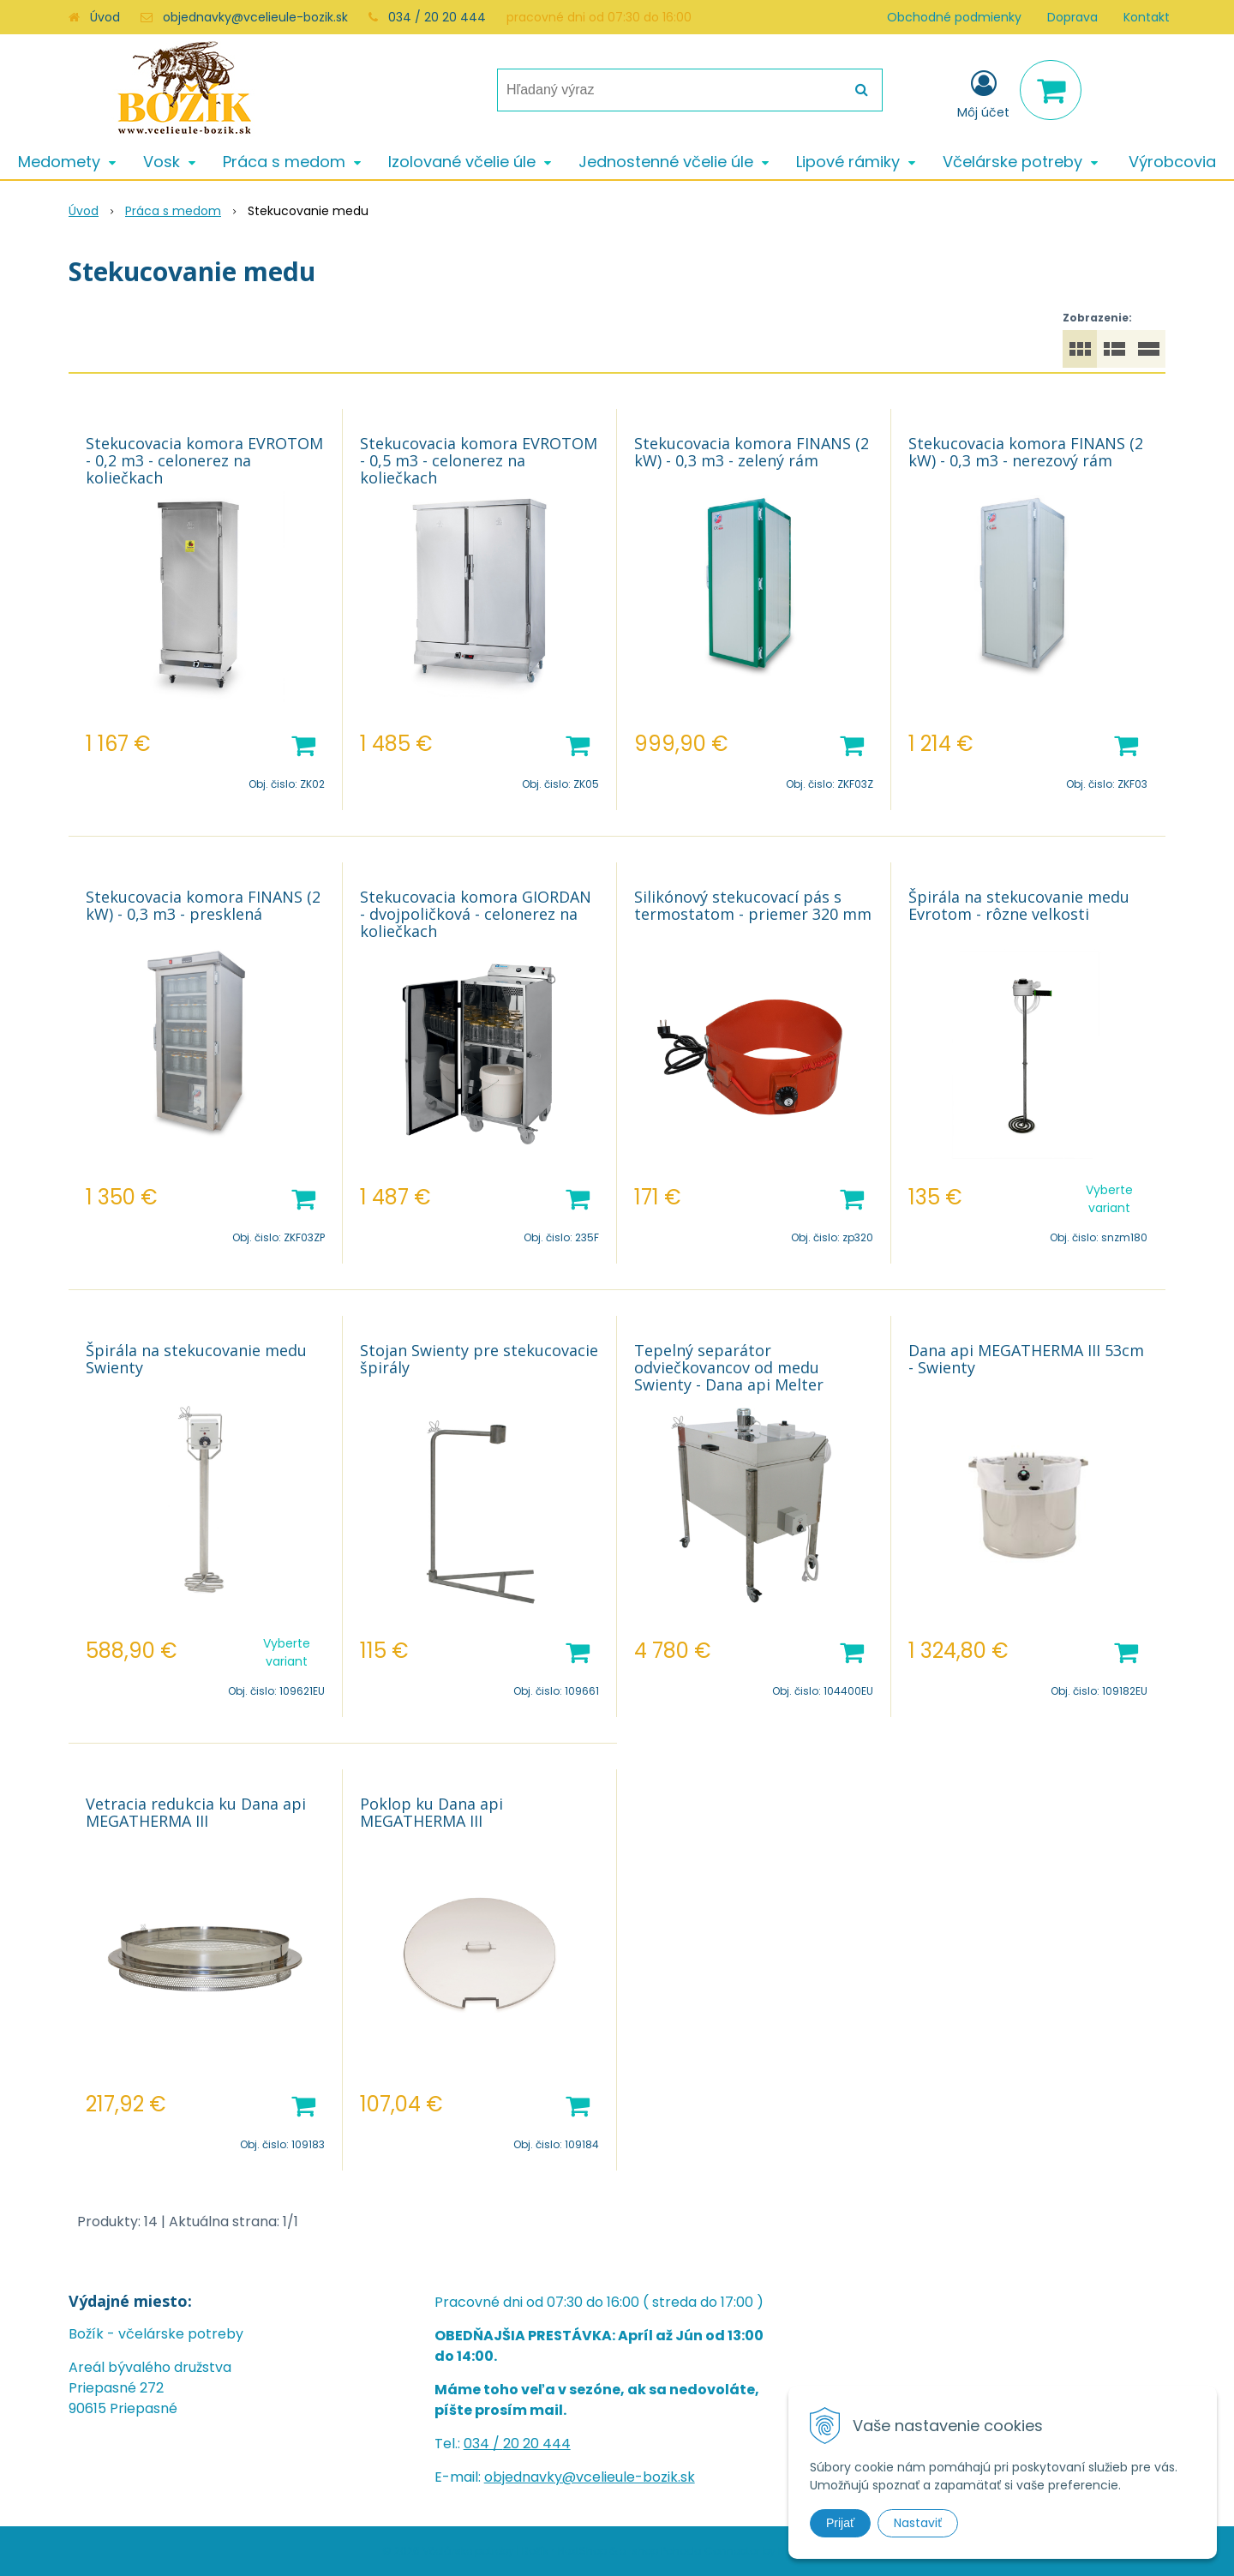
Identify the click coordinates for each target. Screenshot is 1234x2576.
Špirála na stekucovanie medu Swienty (196, 1359)
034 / (483, 2443)
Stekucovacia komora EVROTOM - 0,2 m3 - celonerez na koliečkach (204, 460)
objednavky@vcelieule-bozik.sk (255, 17)
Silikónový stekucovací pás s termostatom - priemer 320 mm (753, 905)
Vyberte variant (1109, 1198)
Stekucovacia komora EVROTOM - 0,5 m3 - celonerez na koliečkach (478, 460)
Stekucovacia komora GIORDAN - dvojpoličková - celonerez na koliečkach (475, 913)
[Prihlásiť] (983, 93)
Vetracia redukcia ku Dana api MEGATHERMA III (196, 1812)
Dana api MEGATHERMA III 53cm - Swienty (1026, 1359)
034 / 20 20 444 (437, 17)
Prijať (840, 2523)
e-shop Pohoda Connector (690, 2550)
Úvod (105, 17)
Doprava (1072, 17)
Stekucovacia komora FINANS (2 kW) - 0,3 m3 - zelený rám (751, 452)
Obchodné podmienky (954, 17)
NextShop (582, 2550)
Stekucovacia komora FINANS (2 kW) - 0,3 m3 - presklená (203, 905)
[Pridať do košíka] (303, 744)
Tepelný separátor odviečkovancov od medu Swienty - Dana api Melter (729, 1367)
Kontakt (1146, 17)
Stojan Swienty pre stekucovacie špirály (479, 1359)
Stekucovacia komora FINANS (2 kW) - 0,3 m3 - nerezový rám (1025, 452)
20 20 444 (537, 2443)
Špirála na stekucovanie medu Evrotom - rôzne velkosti (1018, 905)
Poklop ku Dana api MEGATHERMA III (431, 1812)
